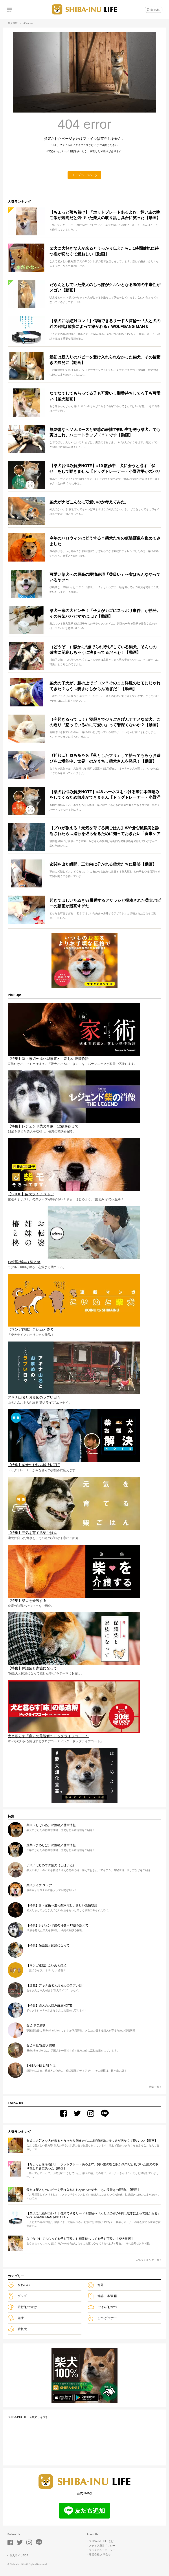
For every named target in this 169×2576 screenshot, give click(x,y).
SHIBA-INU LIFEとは (101, 2542)
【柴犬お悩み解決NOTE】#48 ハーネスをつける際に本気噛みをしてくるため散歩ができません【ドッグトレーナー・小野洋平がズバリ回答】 (105, 796)
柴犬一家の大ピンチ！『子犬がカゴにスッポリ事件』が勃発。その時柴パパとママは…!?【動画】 (105, 614)
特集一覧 (155, 2088)
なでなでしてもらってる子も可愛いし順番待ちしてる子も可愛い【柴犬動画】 (105, 397)
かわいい (19, 2286)
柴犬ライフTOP (19, 2556)
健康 (16, 2319)
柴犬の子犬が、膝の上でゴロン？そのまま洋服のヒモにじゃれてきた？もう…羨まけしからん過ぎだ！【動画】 (105, 687)
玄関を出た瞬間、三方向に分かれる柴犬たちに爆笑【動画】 (103, 865)
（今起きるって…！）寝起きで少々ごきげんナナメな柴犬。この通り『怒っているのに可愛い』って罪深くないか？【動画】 (105, 723)
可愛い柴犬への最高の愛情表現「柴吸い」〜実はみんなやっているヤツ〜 (105, 578)
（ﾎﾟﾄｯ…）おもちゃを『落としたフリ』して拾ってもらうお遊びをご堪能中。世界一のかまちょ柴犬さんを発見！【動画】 (105, 759)
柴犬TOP (12, 23)
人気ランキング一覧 (148, 2261)
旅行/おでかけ (22, 2308)
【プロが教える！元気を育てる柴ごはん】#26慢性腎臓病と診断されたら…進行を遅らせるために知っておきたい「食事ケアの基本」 (105, 832)
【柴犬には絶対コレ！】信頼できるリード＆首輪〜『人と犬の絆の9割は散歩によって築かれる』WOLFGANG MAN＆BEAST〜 (105, 325)
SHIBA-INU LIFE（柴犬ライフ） (33, 2418)
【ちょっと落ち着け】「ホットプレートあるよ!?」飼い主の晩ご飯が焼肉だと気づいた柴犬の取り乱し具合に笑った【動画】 (105, 216)
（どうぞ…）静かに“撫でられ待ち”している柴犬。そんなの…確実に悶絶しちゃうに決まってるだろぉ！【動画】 (105, 651)
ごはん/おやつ (102, 2308)
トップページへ (82, 175)
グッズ (17, 2297)
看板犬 (17, 2330)
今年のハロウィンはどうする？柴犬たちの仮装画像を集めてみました (105, 542)
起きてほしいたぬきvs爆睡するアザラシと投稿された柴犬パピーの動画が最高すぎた (105, 904)
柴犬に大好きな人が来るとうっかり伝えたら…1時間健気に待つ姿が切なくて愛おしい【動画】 (104, 252)
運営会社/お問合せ (100, 2555)
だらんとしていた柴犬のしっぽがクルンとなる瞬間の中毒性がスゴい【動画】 (105, 288)
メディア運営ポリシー (102, 2546)
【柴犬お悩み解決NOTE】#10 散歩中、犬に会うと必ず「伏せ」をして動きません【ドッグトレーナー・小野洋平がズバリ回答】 (105, 470)
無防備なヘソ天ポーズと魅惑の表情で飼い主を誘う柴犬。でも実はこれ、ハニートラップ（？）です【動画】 (105, 433)
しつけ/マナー (102, 2319)
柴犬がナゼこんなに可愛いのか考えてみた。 (89, 503)
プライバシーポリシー (102, 2551)
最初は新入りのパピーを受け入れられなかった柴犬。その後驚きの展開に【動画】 (105, 361)
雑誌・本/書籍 (102, 2297)
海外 (96, 2286)
